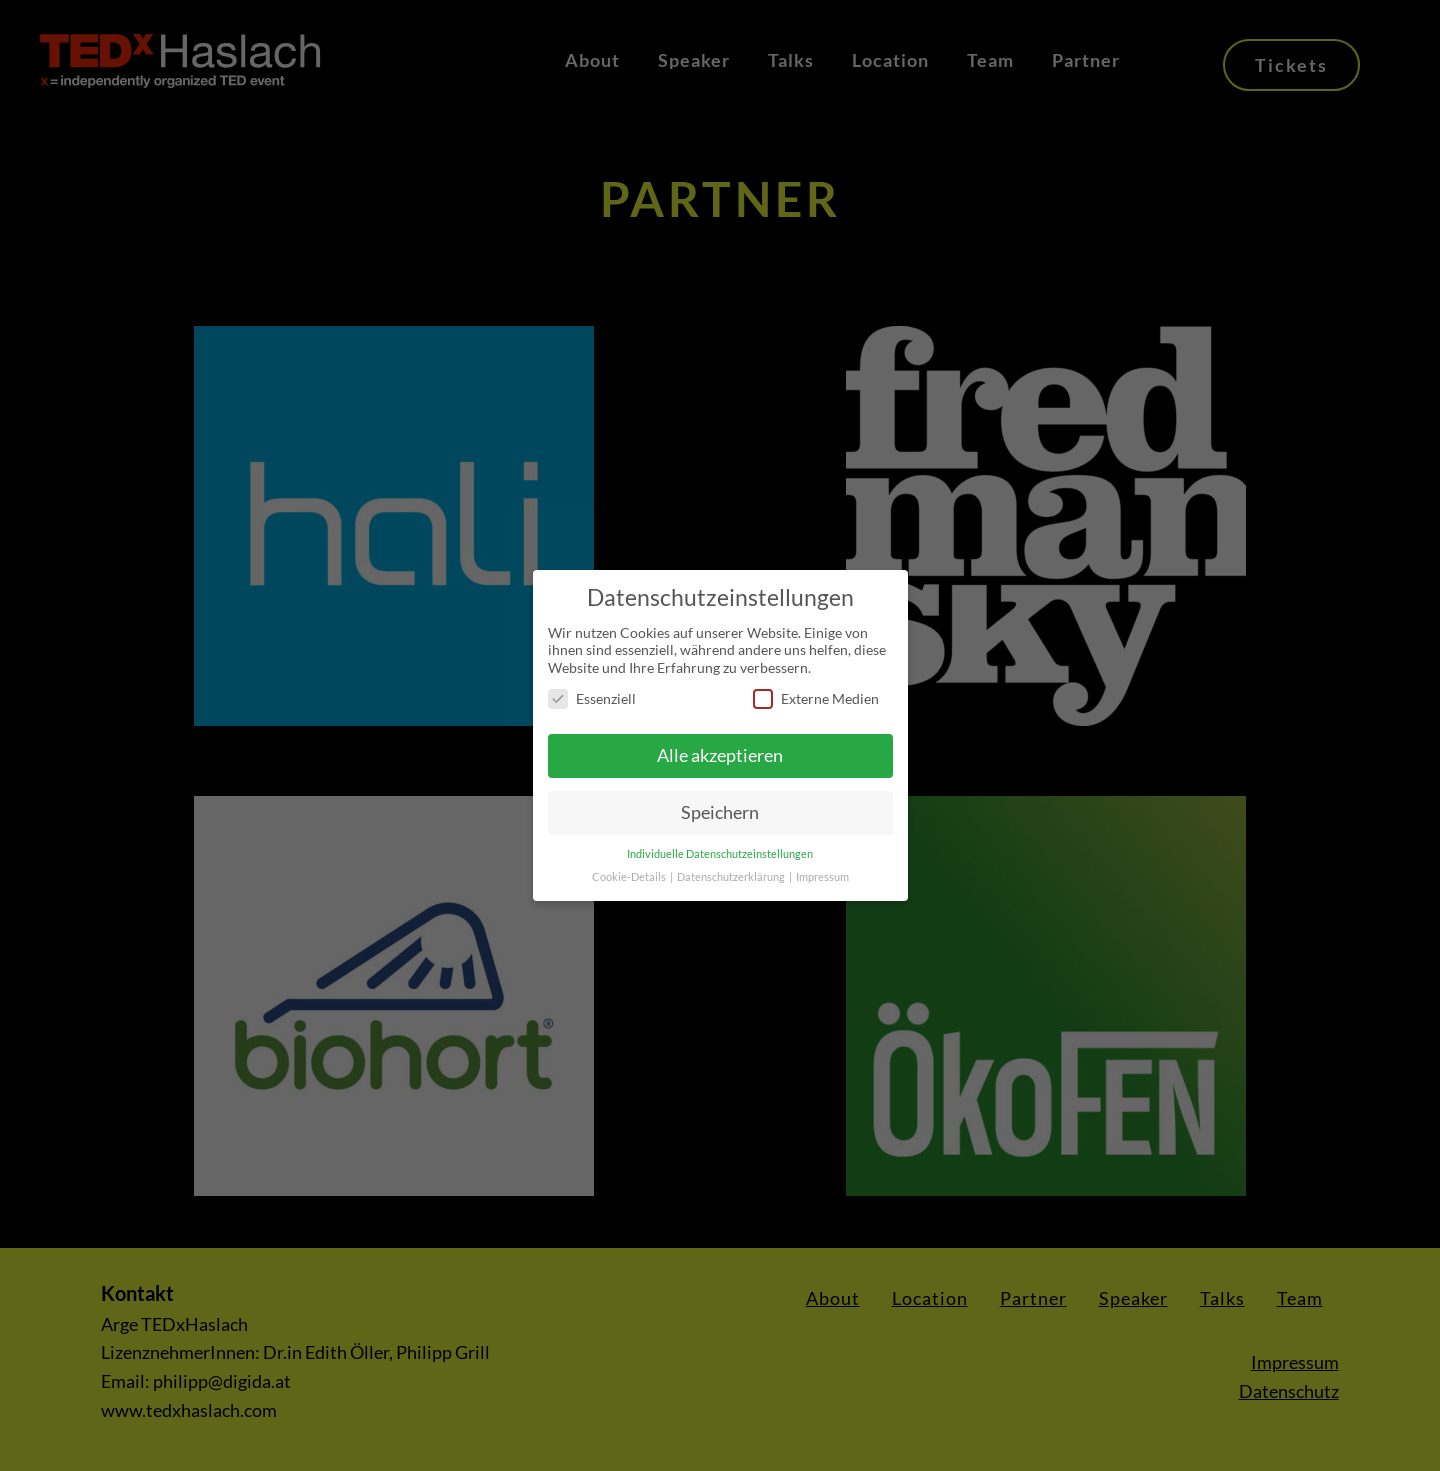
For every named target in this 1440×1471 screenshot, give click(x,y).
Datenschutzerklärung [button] (732, 877)
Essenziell (592, 698)
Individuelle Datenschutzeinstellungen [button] (720, 854)
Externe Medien (816, 698)
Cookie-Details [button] (630, 877)
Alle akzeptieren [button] (720, 755)
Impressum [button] (822, 877)
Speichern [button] (720, 812)
